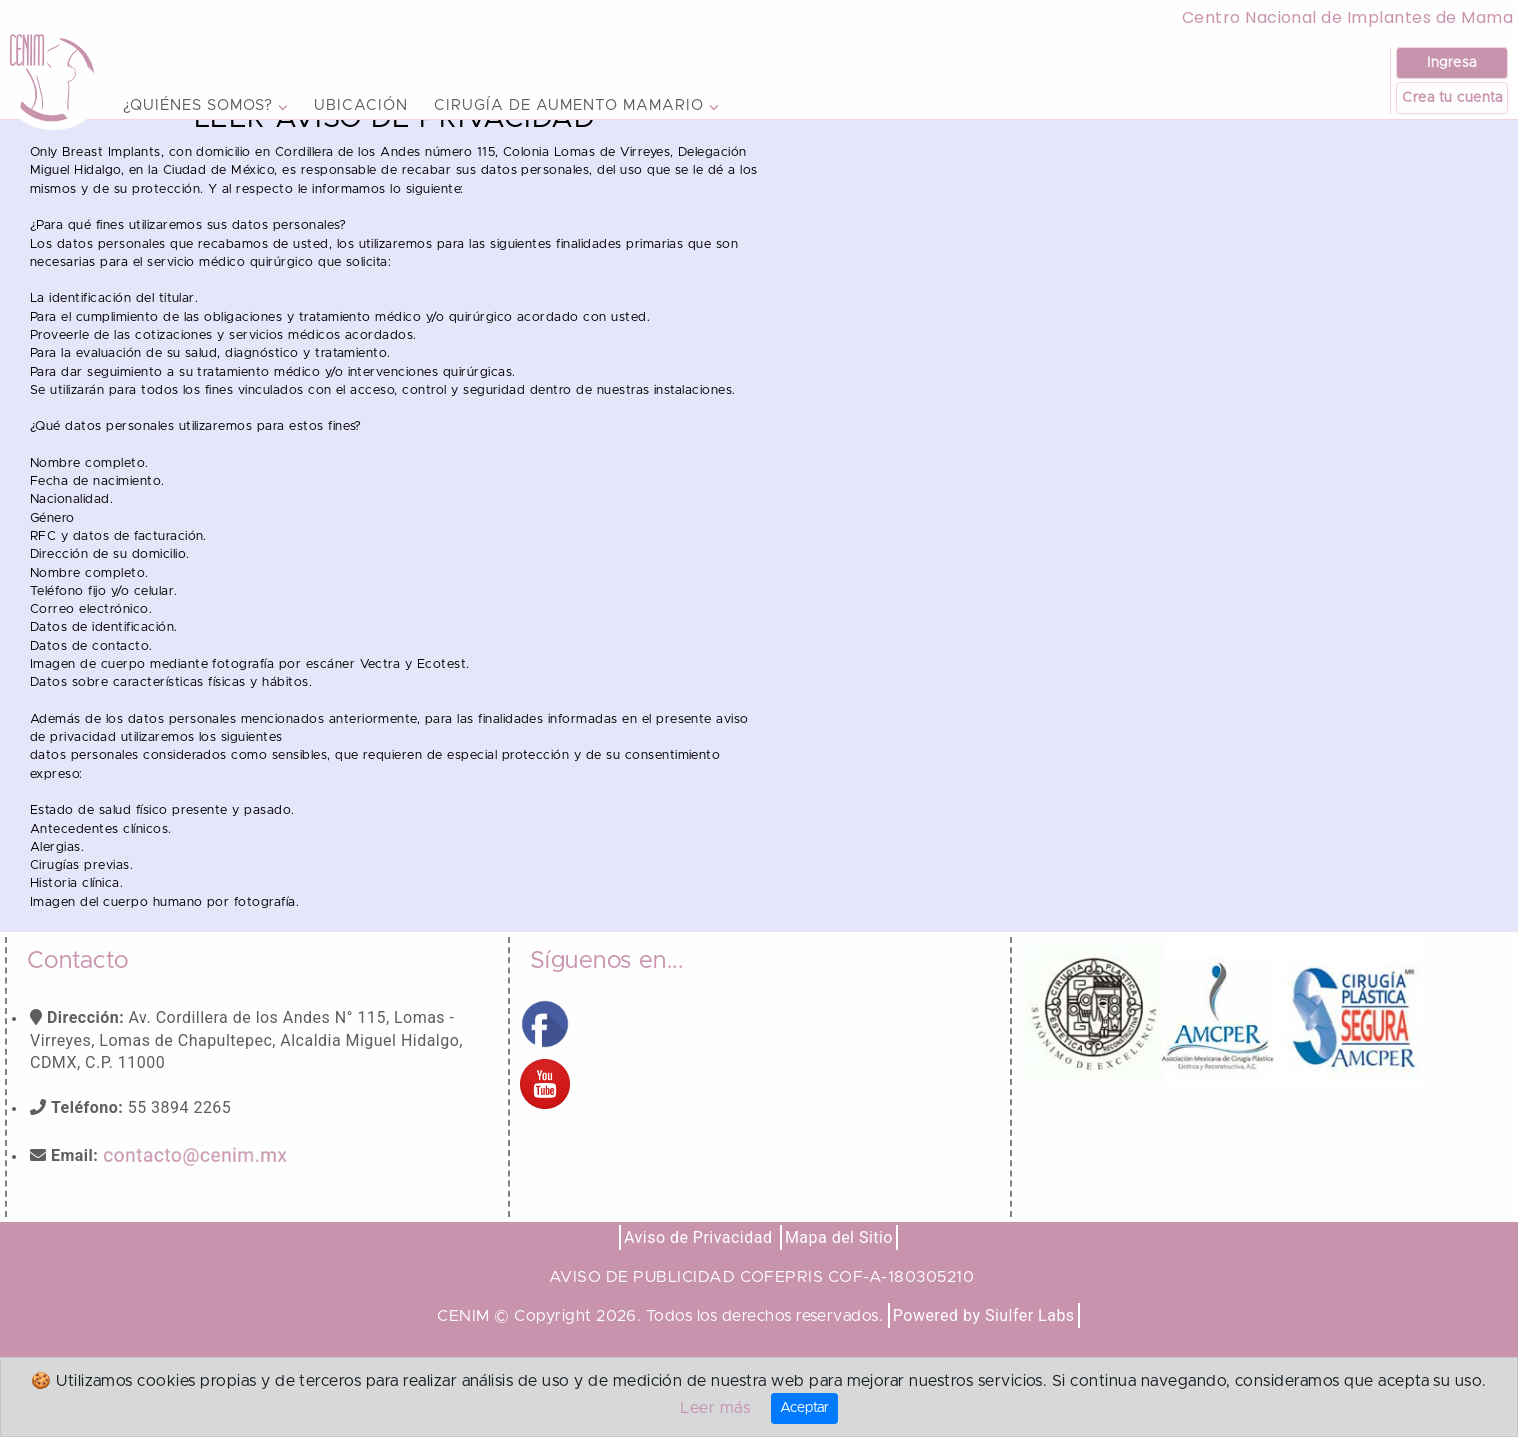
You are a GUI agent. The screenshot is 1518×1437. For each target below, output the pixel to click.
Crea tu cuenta (1452, 98)
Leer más (715, 1408)
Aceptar (804, 1408)
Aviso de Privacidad (698, 1281)
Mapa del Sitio (839, 1281)
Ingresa (1451, 63)
